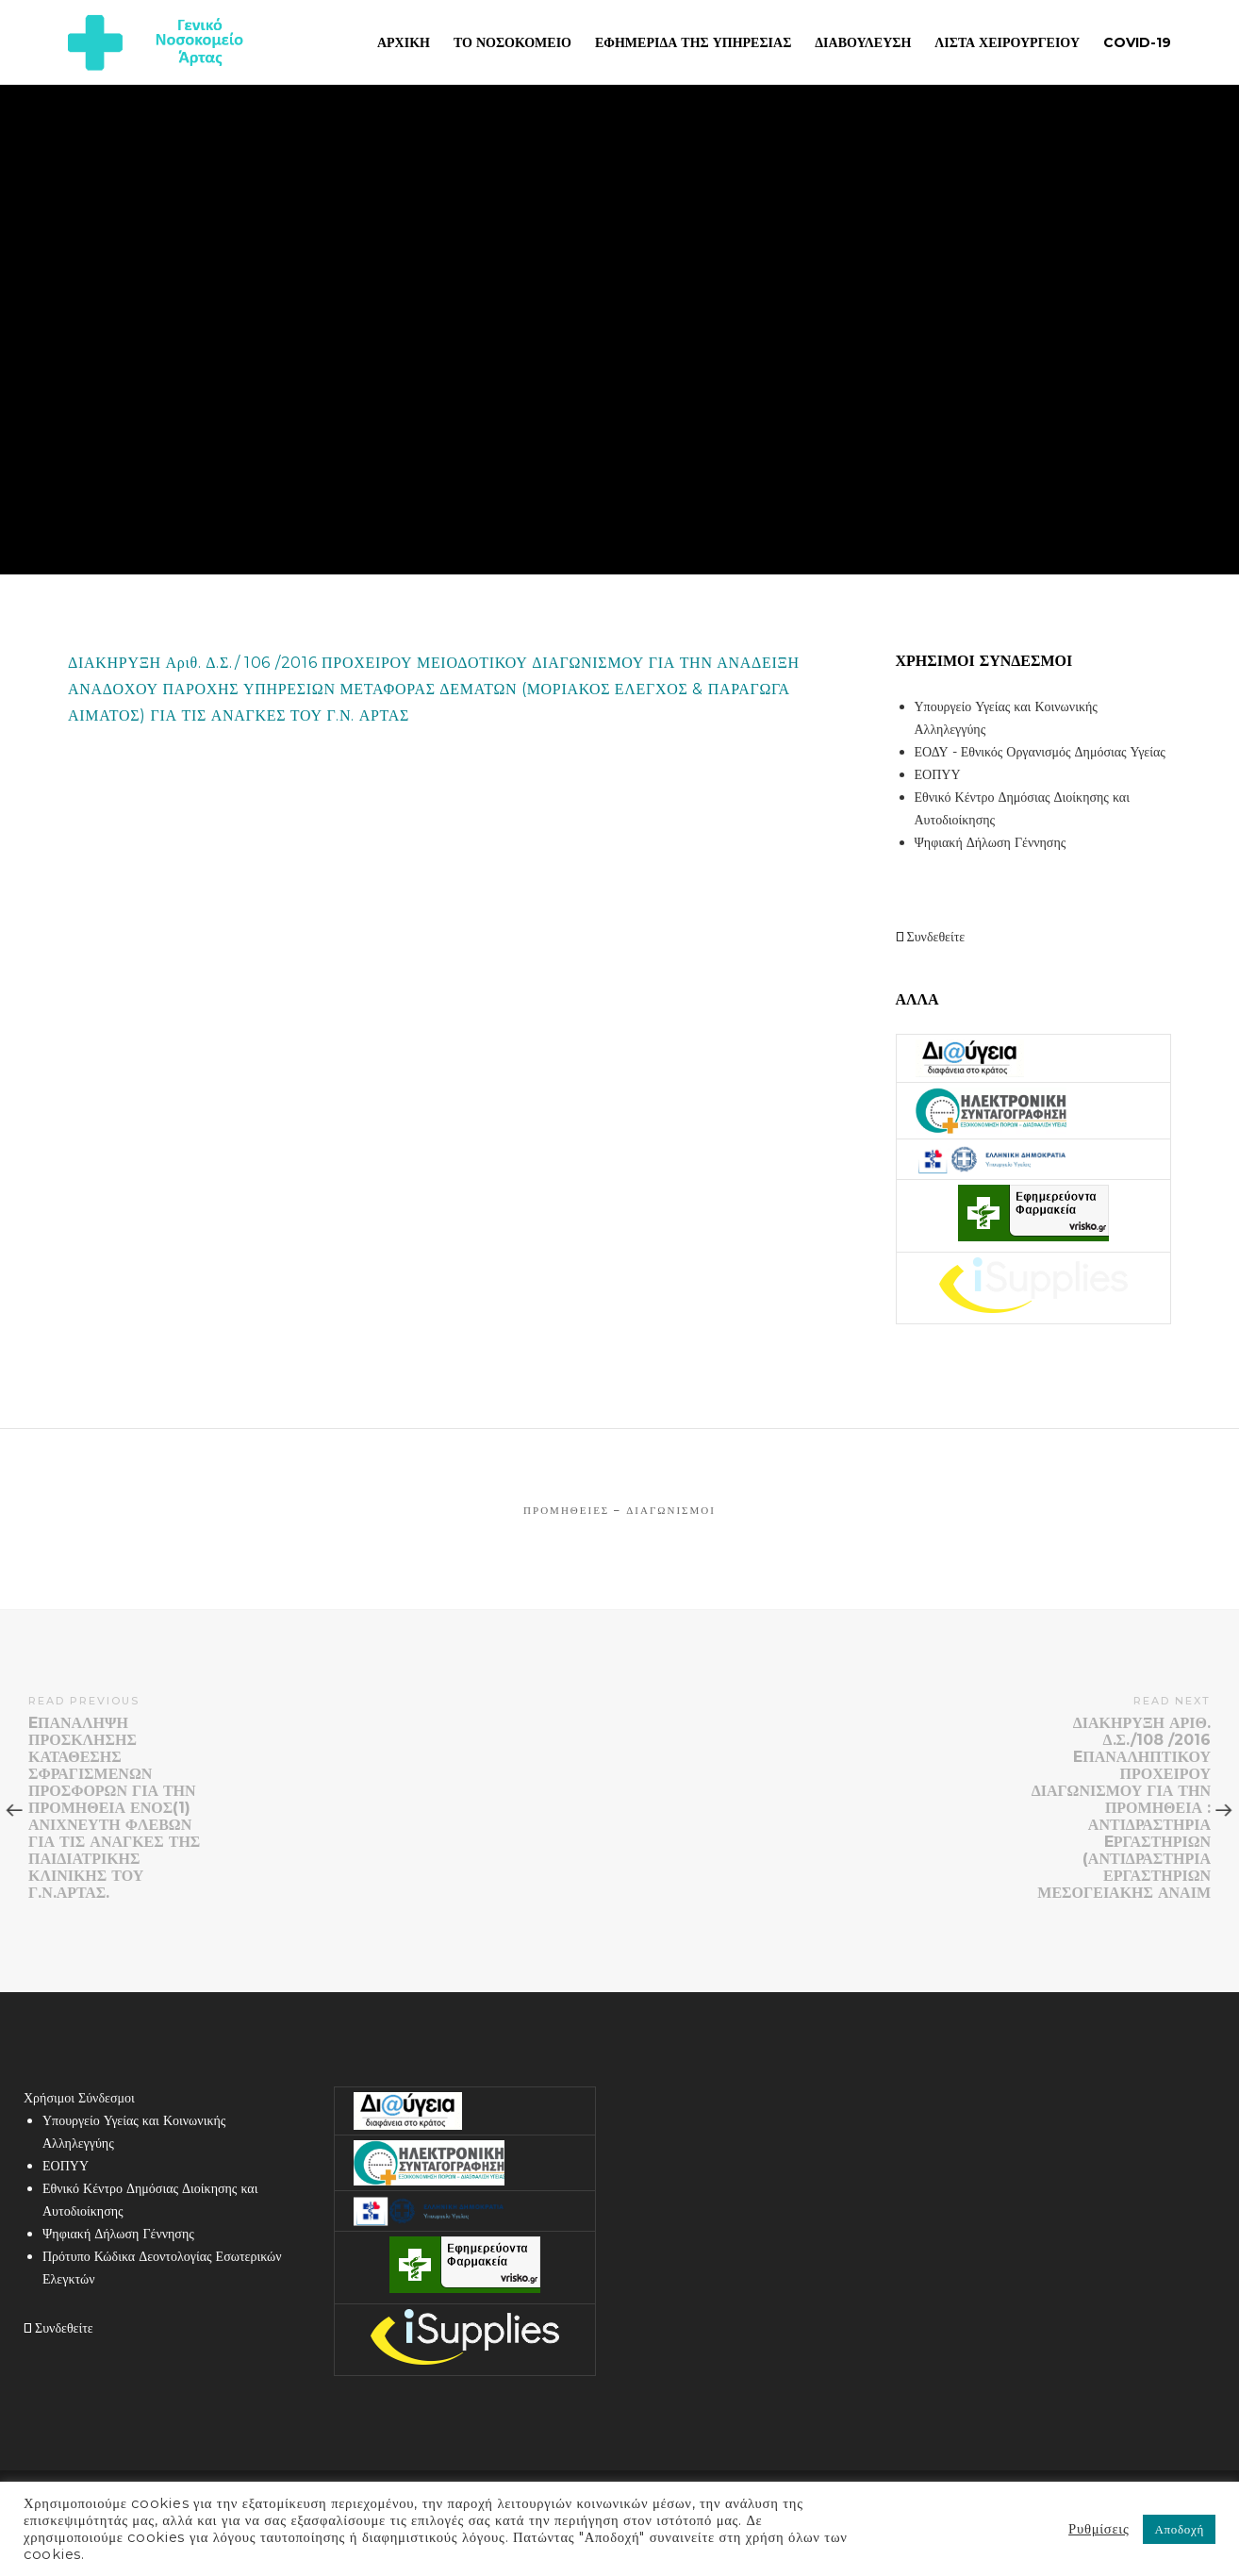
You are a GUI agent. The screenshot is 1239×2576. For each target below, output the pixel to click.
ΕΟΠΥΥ (938, 774)
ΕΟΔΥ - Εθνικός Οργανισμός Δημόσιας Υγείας (1040, 751)
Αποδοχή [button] (1179, 2528)
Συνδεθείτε (931, 936)
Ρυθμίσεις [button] (1098, 2528)
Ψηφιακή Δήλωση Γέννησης (990, 842)
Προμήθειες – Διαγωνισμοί (619, 1510)
